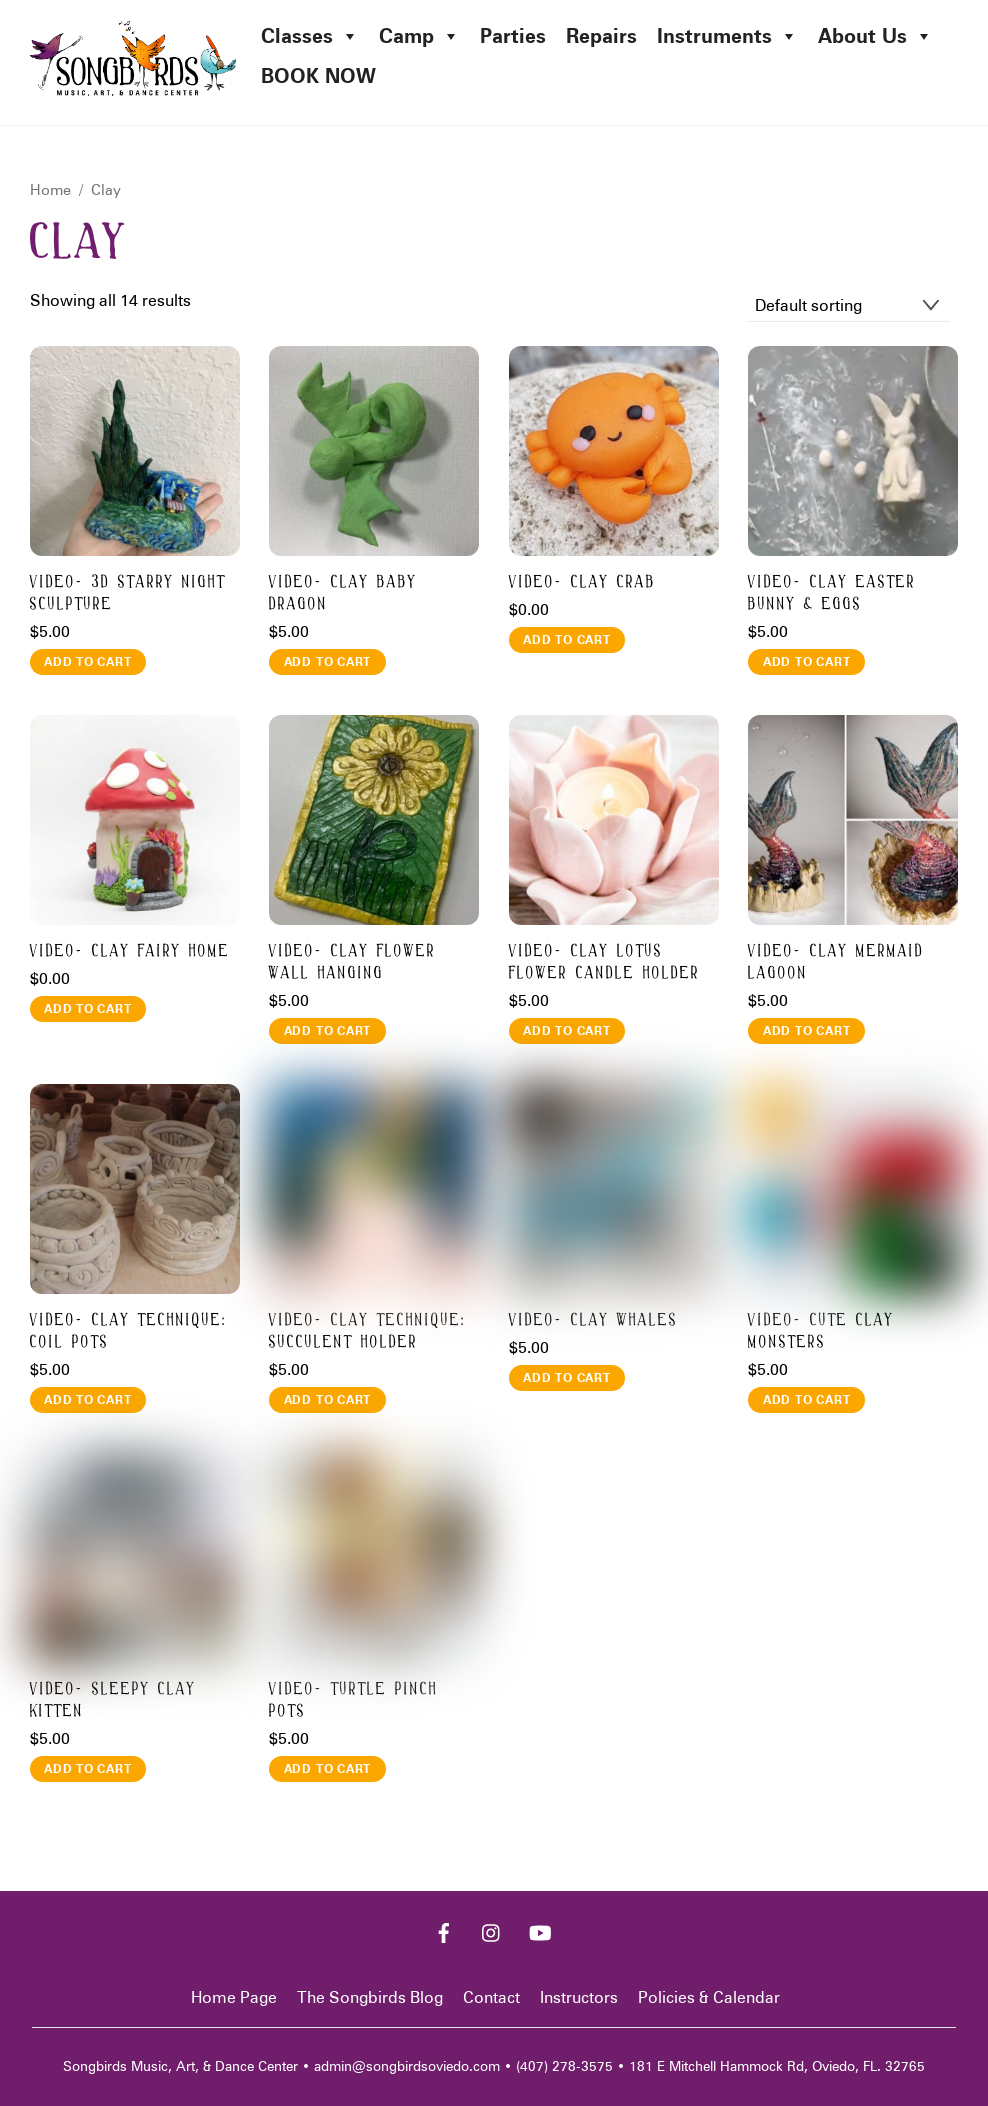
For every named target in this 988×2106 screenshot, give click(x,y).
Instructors (579, 1997)
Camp (419, 36)
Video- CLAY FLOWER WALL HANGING (352, 962)
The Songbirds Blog (370, 1997)
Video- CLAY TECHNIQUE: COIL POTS (129, 1331)
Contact (491, 1997)
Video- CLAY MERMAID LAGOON (836, 962)
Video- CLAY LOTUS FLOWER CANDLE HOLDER (604, 962)
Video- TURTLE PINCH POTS (353, 1700)
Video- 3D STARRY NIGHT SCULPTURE (128, 593)
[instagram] (492, 1931)
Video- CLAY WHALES (593, 1320)
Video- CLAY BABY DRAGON (343, 593)
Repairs (601, 36)
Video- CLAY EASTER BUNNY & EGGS (832, 593)
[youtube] (540, 1931)
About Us (875, 36)
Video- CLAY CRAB (582, 582)
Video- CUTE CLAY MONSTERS (821, 1331)
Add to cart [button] (88, 661)
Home (50, 189)
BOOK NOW (318, 76)
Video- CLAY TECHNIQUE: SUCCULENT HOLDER (368, 1331)
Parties (513, 36)
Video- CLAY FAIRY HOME (130, 951)
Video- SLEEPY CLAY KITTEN (113, 1700)
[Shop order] (848, 306)
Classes (310, 36)
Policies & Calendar (709, 1997)
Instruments (727, 36)
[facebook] (444, 1931)
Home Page (234, 1997)
